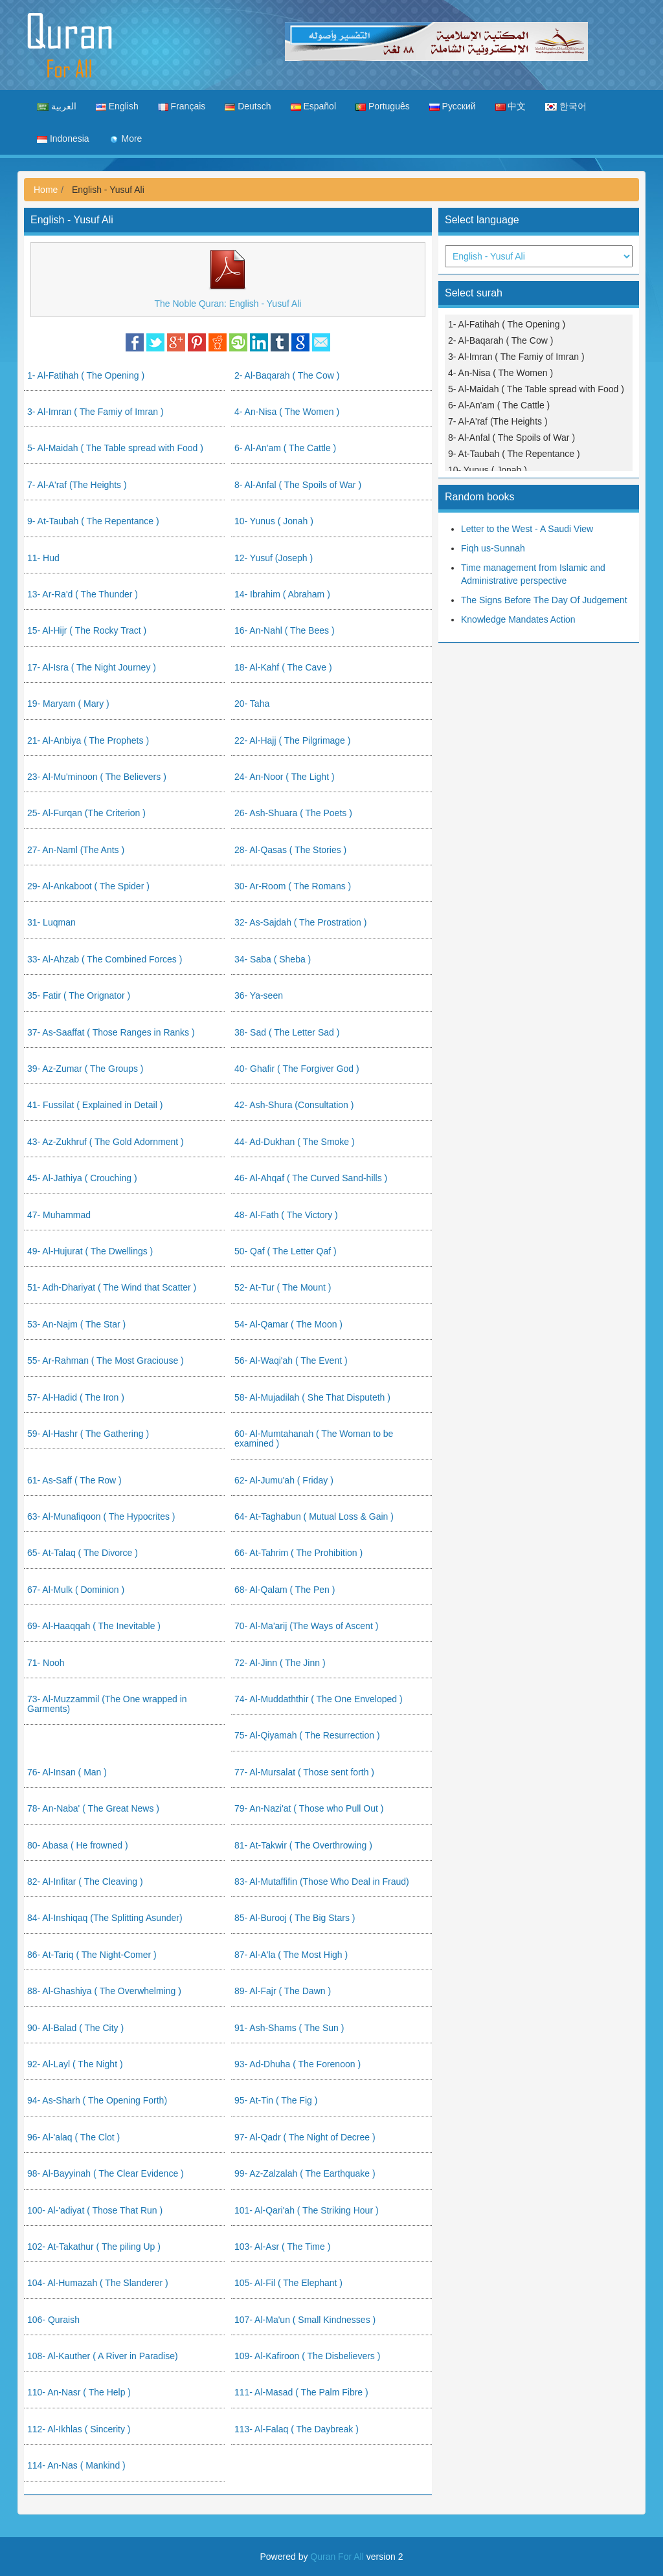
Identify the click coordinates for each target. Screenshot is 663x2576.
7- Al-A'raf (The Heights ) (77, 485)
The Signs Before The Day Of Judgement (544, 600)
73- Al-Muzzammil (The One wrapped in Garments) (107, 1704)
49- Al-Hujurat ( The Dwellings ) (90, 1251)
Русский (452, 106)
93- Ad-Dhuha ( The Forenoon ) (297, 2064)
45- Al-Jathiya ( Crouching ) (82, 1178)
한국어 (566, 106)
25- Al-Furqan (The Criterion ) (86, 813)
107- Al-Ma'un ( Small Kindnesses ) (305, 2320)
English (117, 106)
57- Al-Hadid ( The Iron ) (75, 1397)
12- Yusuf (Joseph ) (273, 558)
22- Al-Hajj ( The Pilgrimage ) (292, 740)
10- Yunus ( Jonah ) (273, 521)
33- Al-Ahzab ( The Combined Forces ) (104, 959)
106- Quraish (53, 2320)
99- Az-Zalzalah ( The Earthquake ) (305, 2173)
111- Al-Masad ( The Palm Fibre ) (301, 2392)
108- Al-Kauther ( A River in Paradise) (102, 2356)
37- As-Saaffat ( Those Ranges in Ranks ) (111, 1032)
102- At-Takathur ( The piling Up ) (94, 2246)
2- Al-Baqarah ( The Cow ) (286, 375)
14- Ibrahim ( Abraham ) (282, 594)
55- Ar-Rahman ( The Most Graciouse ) (105, 1360)
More (125, 138)
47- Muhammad (59, 1215)
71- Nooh (46, 1663)
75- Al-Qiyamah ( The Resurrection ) (307, 1735)
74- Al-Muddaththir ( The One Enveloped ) (318, 1699)
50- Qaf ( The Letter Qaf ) (285, 1251)
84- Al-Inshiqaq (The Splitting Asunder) (105, 1918)
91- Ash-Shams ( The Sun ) (289, 2028)
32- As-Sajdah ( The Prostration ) (300, 922)
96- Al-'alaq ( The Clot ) (73, 2137)
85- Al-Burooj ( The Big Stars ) (294, 1918)
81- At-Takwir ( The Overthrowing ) (303, 1845)
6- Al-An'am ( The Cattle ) (285, 448)
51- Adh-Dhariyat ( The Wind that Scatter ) (111, 1287)
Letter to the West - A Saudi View (527, 529)
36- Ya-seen (258, 995)
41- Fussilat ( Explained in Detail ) (95, 1105)
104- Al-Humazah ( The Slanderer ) (97, 2283)
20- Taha (251, 703)
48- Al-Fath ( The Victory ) (286, 1215)
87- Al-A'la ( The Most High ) (291, 1954)
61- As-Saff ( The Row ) (74, 1480)
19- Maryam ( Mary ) (68, 703)
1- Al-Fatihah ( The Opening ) (85, 375)
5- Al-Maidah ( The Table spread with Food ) (115, 448)
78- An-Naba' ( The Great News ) (93, 1808)
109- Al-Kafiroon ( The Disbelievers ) (307, 2356)
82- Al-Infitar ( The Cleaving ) (85, 1881)
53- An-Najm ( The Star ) (76, 1324)
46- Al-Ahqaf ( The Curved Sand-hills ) (310, 1178)
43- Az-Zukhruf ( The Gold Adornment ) (105, 1142)
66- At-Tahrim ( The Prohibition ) (298, 1553)
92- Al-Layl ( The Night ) (75, 2064)
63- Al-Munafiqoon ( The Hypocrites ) (101, 1516)
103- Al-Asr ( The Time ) (282, 2246)
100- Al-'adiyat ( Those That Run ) (95, 2210)
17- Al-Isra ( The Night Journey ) (91, 667)
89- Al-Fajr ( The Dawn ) (282, 1991)
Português (382, 106)
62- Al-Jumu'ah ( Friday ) (283, 1480)
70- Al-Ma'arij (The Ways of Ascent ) (306, 1626)
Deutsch (248, 106)
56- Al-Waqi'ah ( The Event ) (291, 1360)
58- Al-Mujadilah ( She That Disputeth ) (312, 1397)
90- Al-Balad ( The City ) (75, 2028)
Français (182, 106)
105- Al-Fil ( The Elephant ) (288, 2283)
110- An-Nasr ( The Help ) (79, 2392)
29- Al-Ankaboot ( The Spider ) (88, 886)
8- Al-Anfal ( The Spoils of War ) (297, 485)
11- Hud (43, 558)
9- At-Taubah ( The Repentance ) (93, 521)
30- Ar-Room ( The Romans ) (292, 886)
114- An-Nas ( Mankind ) (76, 2465)
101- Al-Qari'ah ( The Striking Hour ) (306, 2210)
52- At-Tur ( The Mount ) (282, 1287)
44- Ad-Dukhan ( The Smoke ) (294, 1142)
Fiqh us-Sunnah (493, 548)
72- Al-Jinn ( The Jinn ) (280, 1663)
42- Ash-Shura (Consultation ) (294, 1105)
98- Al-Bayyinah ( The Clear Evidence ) (105, 2173)
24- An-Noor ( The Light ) (284, 777)
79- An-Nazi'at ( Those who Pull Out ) (308, 1808)
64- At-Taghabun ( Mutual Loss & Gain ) (314, 1516)
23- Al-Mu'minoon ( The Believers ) (96, 777)
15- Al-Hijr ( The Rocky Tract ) (86, 630)
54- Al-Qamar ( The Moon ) (288, 1324)
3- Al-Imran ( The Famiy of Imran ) (95, 411)
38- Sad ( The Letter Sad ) (286, 1032)
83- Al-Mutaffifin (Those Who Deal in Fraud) (321, 1881)
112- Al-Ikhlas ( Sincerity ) (79, 2429)
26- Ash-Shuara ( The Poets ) (293, 813)
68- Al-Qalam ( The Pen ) (284, 1589)
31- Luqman (51, 922)
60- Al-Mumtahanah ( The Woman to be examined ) (313, 1438)
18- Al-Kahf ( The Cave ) (283, 667)
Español (313, 106)
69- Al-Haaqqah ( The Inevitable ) (94, 1626)
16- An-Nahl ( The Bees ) (284, 630)
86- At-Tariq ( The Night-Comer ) (92, 1954)
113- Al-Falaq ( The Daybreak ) (296, 2429)
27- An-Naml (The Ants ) (75, 850)
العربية (56, 106)
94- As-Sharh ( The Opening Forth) (97, 2100)
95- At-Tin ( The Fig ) (275, 2100)
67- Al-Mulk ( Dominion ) (75, 1589)
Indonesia (63, 138)
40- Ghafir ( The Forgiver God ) (296, 1068)
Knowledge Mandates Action (518, 619)
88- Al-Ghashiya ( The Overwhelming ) (104, 1991)
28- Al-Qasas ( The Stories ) (290, 850)
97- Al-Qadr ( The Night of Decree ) (305, 2137)
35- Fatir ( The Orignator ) (78, 995)
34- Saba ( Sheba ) (272, 959)
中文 (510, 106)
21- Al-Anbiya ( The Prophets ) (88, 740)
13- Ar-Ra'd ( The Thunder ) (82, 594)
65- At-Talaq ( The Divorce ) (82, 1553)
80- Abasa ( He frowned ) (77, 1845)
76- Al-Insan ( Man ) (67, 1772)
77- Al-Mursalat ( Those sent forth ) (304, 1772)
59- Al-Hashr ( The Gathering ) (88, 1433)
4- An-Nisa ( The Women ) (286, 411)
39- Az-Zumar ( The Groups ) (85, 1068)
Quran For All (336, 2556)
